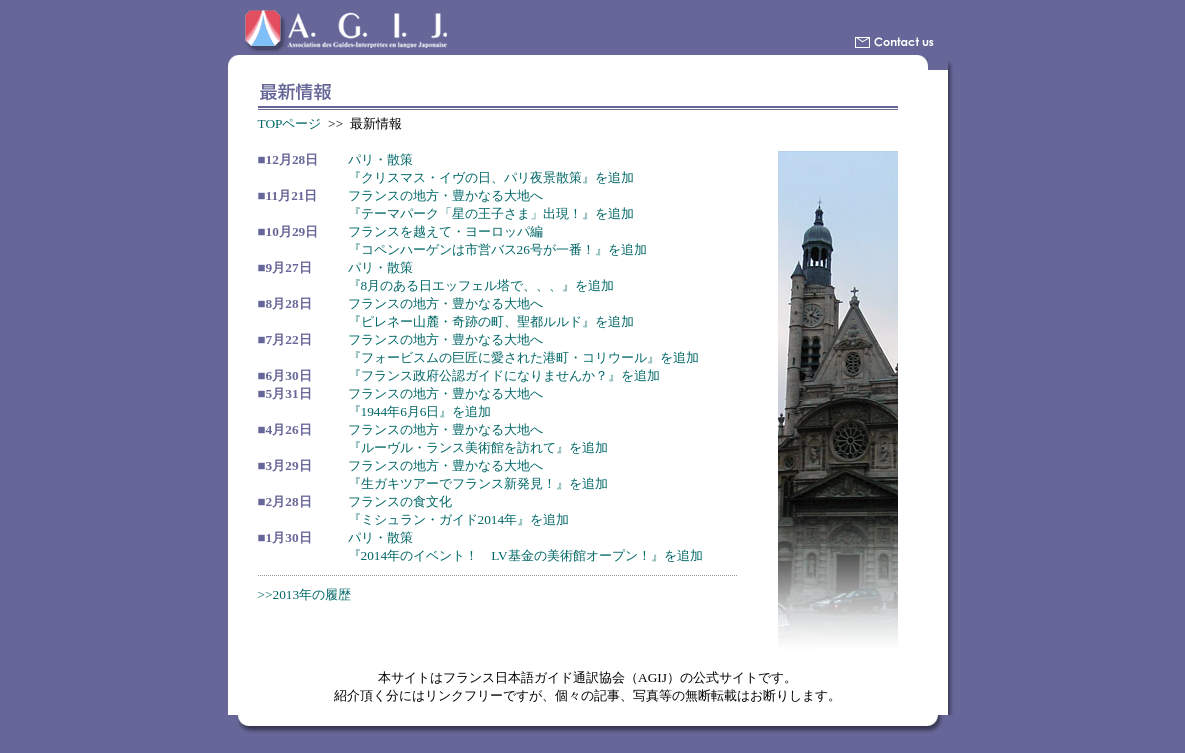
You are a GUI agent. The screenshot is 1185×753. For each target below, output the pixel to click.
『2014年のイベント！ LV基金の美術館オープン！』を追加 (525, 555)
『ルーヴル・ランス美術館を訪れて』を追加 (478, 447)
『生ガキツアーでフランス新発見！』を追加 (478, 483)
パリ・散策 (380, 159)
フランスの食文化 (400, 501)
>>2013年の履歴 (305, 594)
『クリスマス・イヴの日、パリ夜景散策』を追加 (491, 177)
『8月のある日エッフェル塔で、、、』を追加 (481, 285)
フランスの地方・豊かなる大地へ (445, 195)
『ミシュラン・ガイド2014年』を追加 (459, 519)
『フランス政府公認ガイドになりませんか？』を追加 (504, 375)
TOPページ (290, 123)
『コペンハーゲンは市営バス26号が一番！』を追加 (497, 249)
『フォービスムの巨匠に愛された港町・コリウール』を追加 (523, 357)
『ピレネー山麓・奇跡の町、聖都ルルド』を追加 (491, 321)
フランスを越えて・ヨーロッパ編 (445, 231)
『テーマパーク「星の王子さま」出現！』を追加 (491, 213)
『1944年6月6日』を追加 (420, 411)
